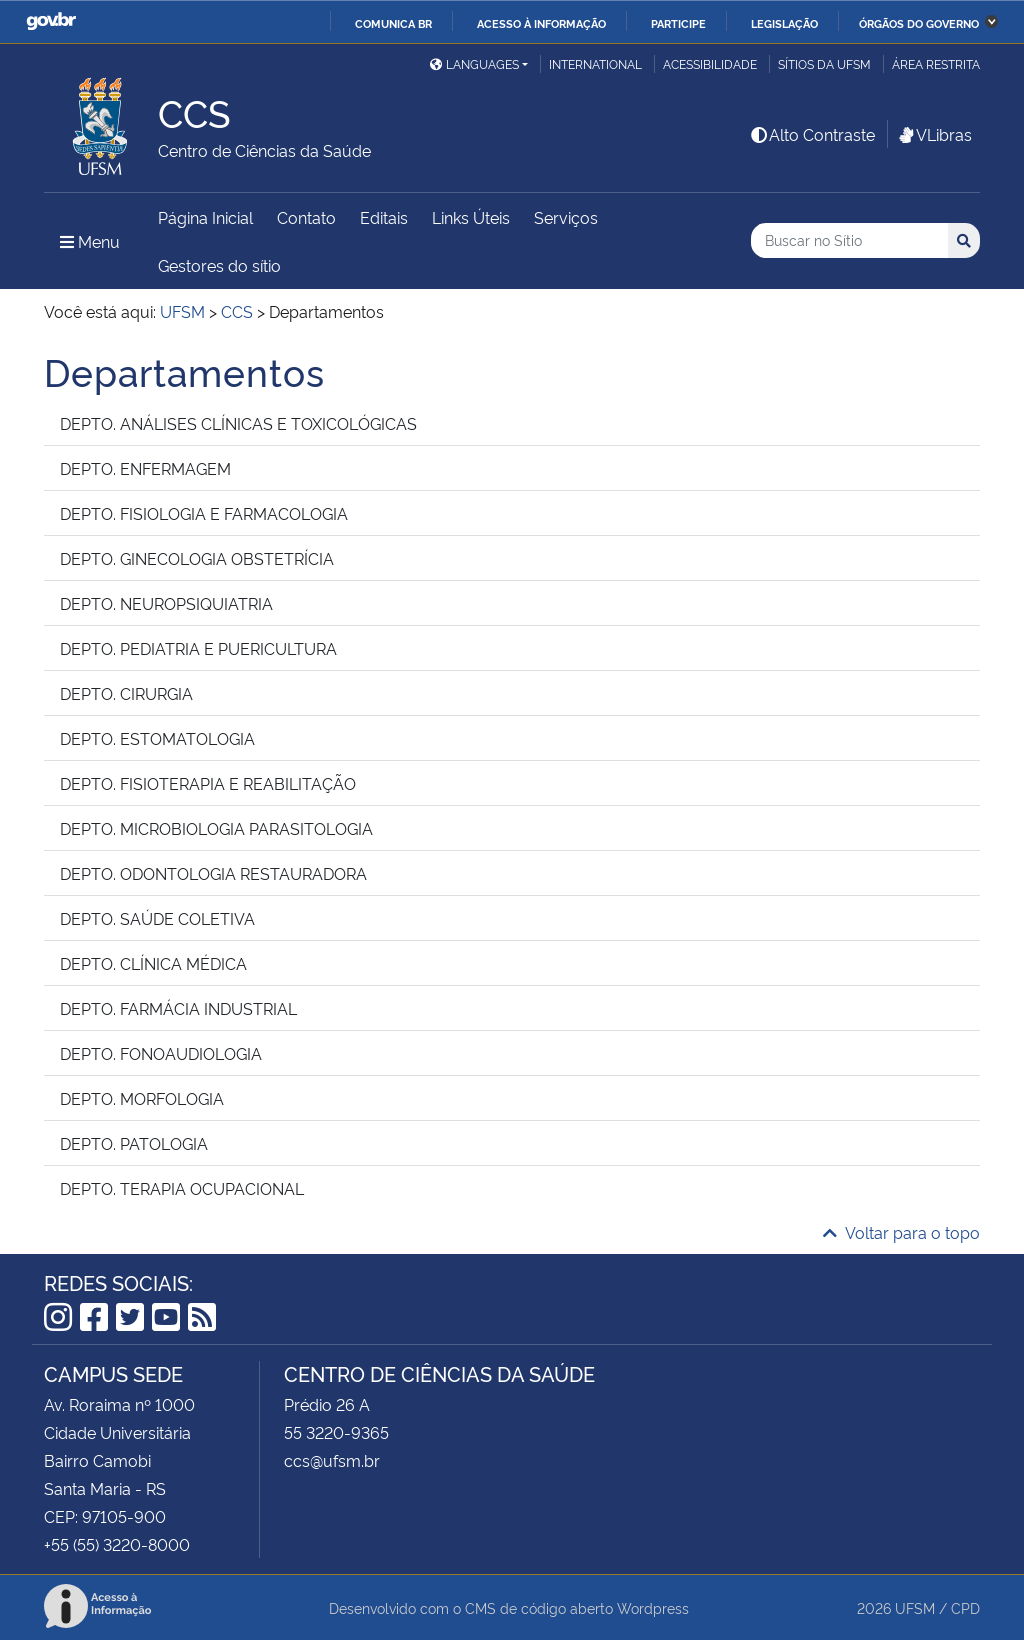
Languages (474, 63)
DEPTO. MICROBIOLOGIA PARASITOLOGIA (216, 828)
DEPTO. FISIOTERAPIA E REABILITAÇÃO (208, 783)
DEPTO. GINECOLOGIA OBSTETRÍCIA (197, 558)
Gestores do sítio (219, 265)
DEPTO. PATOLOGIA (134, 1143)
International (595, 63)
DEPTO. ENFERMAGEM (145, 468)
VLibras (934, 134)
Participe (678, 23)
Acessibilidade (710, 63)
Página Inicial (205, 217)
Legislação (784, 23)
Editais (384, 217)
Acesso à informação (541, 23)
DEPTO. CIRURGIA (126, 693)
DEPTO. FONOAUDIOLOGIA (161, 1053)
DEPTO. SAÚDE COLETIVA (157, 918)
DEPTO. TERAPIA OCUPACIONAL (182, 1188)
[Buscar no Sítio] (849, 240)
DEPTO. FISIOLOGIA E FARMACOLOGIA (204, 513)
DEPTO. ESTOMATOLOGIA (157, 738)
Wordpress (653, 1607)
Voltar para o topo (901, 1232)
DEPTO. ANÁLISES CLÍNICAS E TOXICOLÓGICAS (238, 423)
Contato (306, 217)
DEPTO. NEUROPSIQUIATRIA (166, 603)
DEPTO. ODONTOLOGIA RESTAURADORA (213, 873)
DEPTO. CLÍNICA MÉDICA (153, 963)
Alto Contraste (812, 134)
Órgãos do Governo (919, 23)
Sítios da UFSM (824, 63)
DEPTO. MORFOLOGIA (142, 1098)
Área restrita (936, 63)
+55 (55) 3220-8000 (117, 1544)
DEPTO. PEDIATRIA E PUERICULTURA (198, 648)
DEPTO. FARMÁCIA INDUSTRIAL (178, 1008)
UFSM (915, 1607)
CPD (965, 1607)
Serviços (566, 217)
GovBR (51, 21)
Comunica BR (393, 23)
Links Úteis (471, 217)
